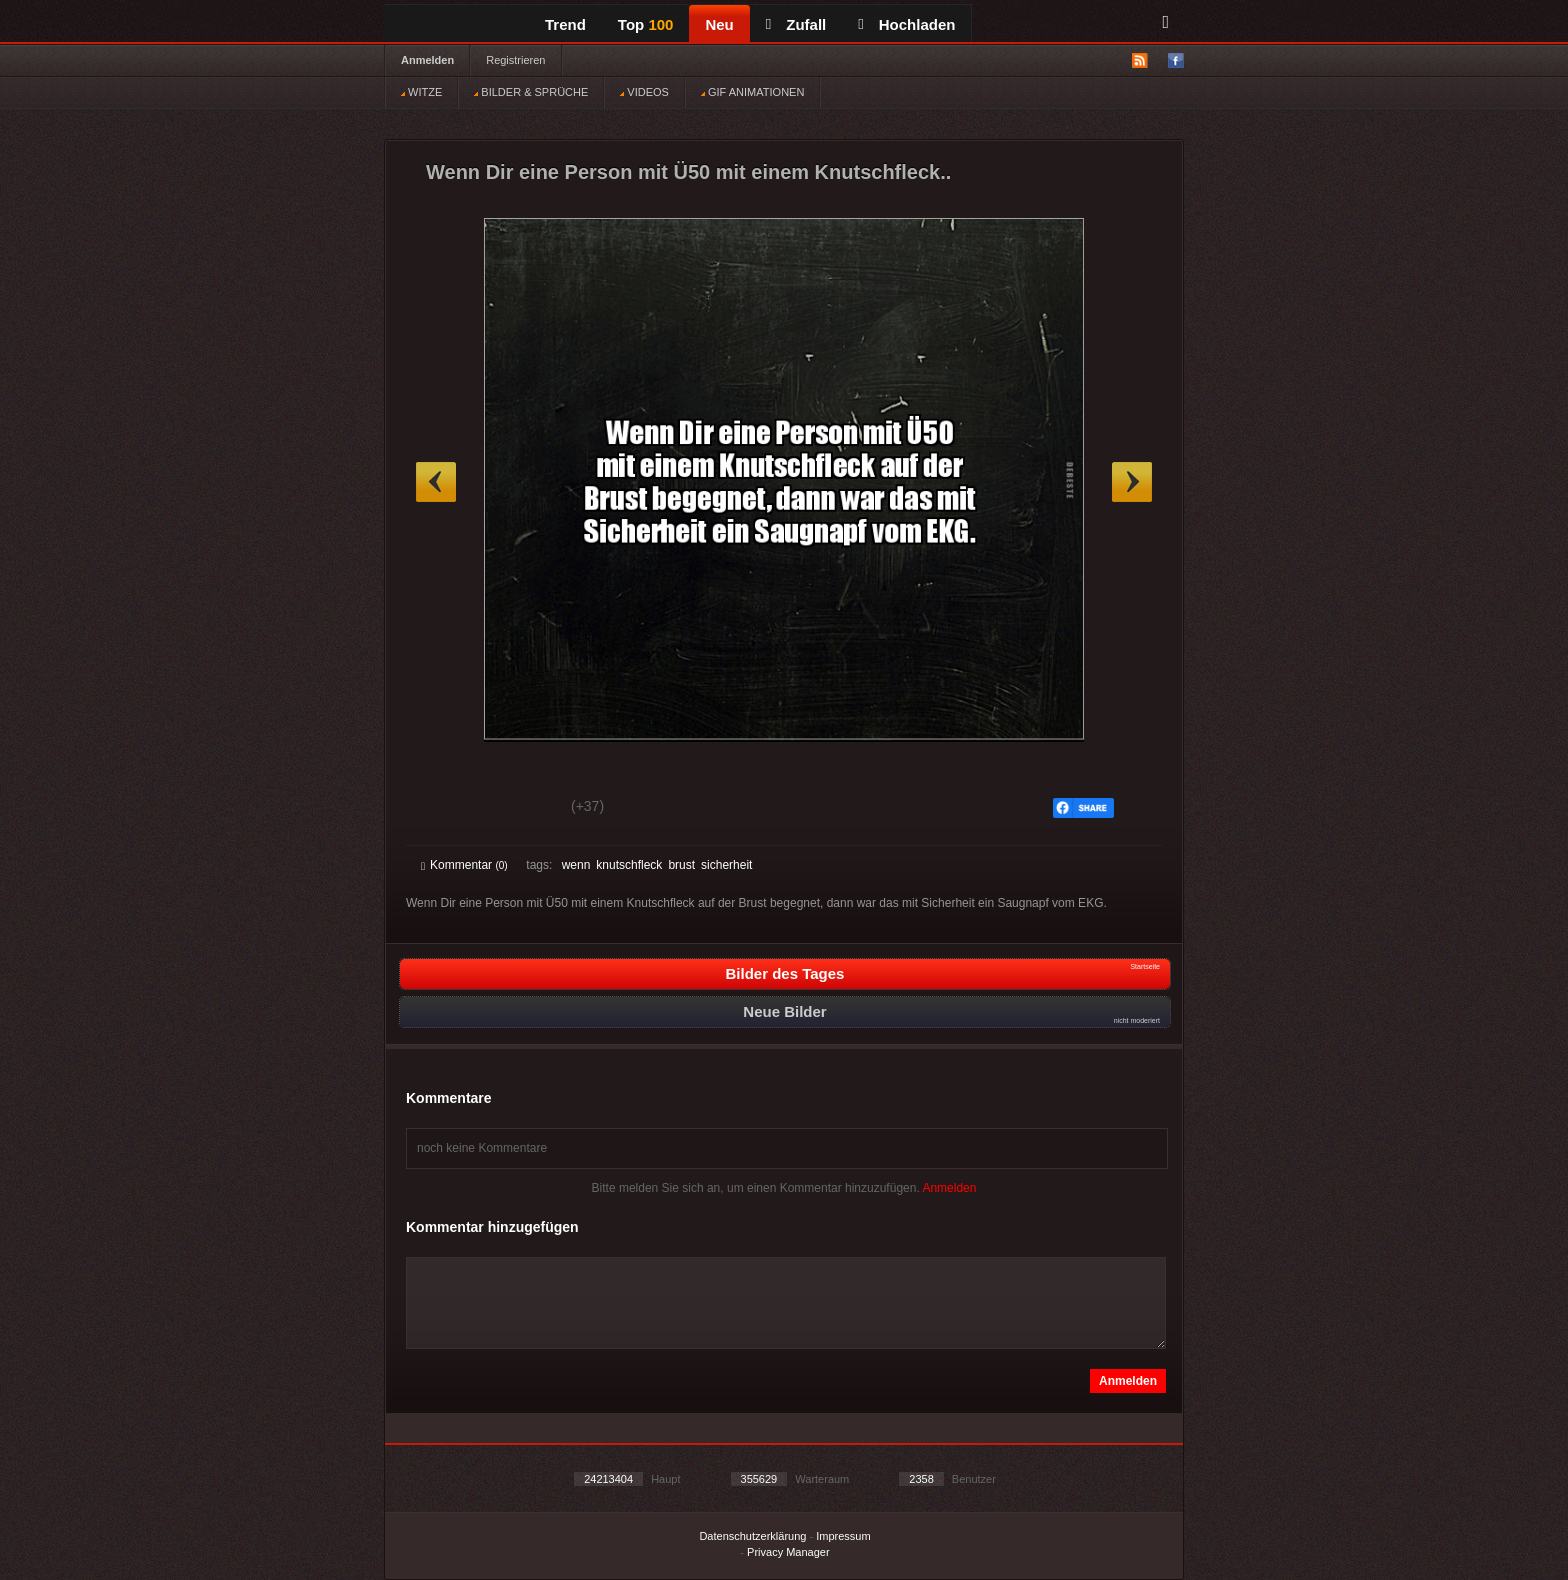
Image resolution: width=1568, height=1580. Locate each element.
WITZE (421, 92)
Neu (719, 24)
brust (681, 865)
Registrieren (515, 60)
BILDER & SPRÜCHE (531, 92)
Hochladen (906, 24)
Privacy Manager (788, 1552)
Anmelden (427, 60)
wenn (576, 865)
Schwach (518, 809)
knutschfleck (629, 865)
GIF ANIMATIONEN (752, 92)
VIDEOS (644, 92)
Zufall (796, 24)
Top (646, 24)
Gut (443, 809)
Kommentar (464, 865)
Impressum (843, 1536)
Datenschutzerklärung (752, 1536)
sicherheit (726, 865)
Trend (565, 24)
